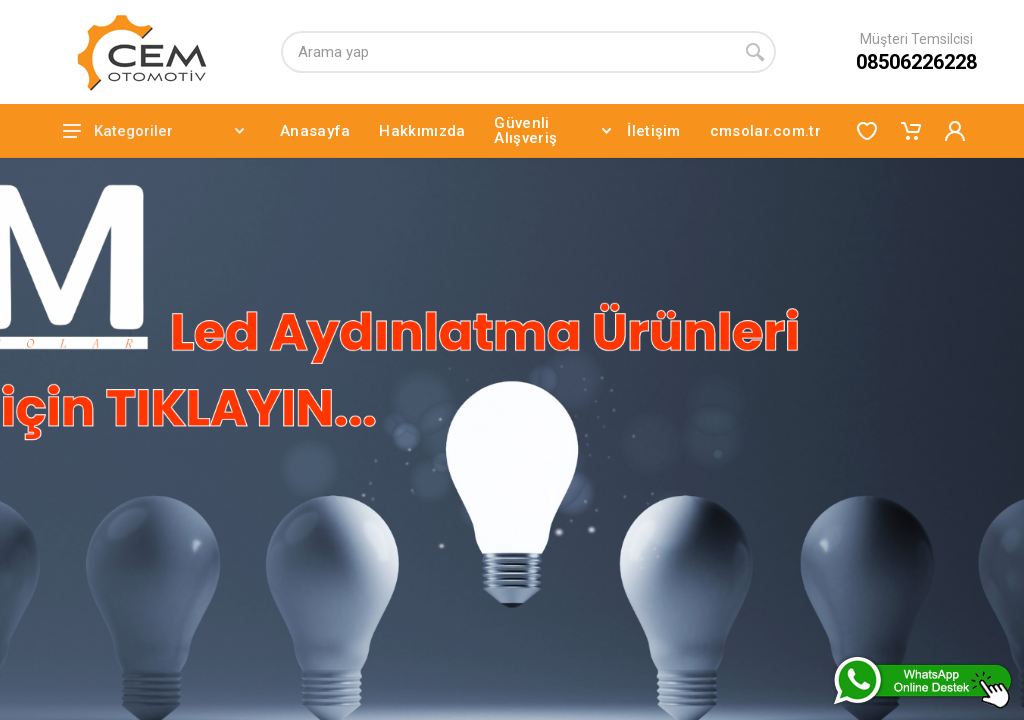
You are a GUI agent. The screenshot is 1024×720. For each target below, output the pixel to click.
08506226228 (916, 62)
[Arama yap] (507, 52)
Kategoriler (153, 131)
